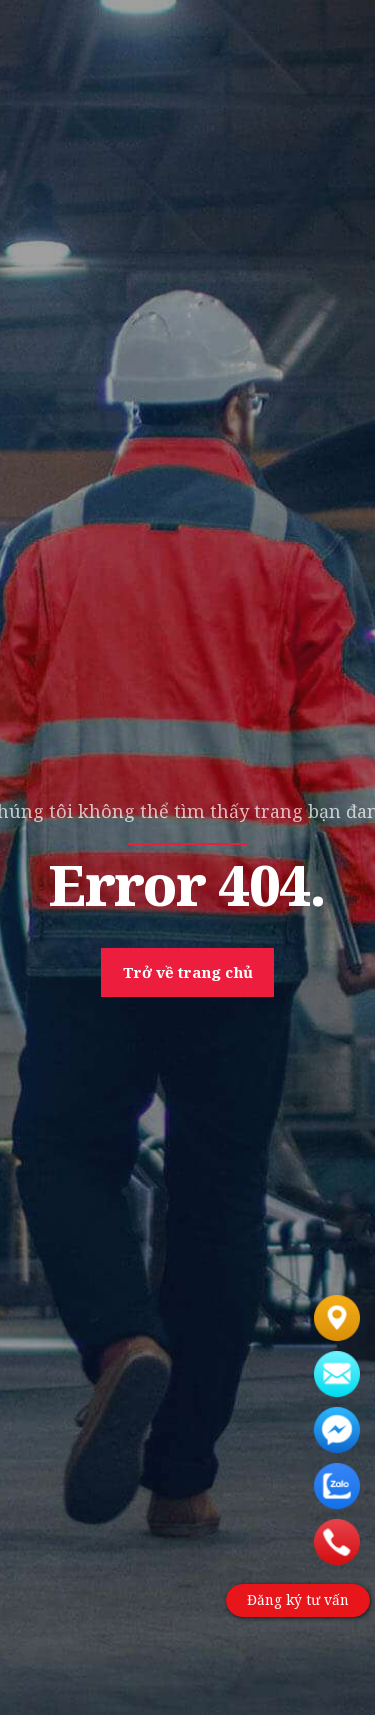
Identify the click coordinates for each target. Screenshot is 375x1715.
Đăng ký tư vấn (297, 1600)
